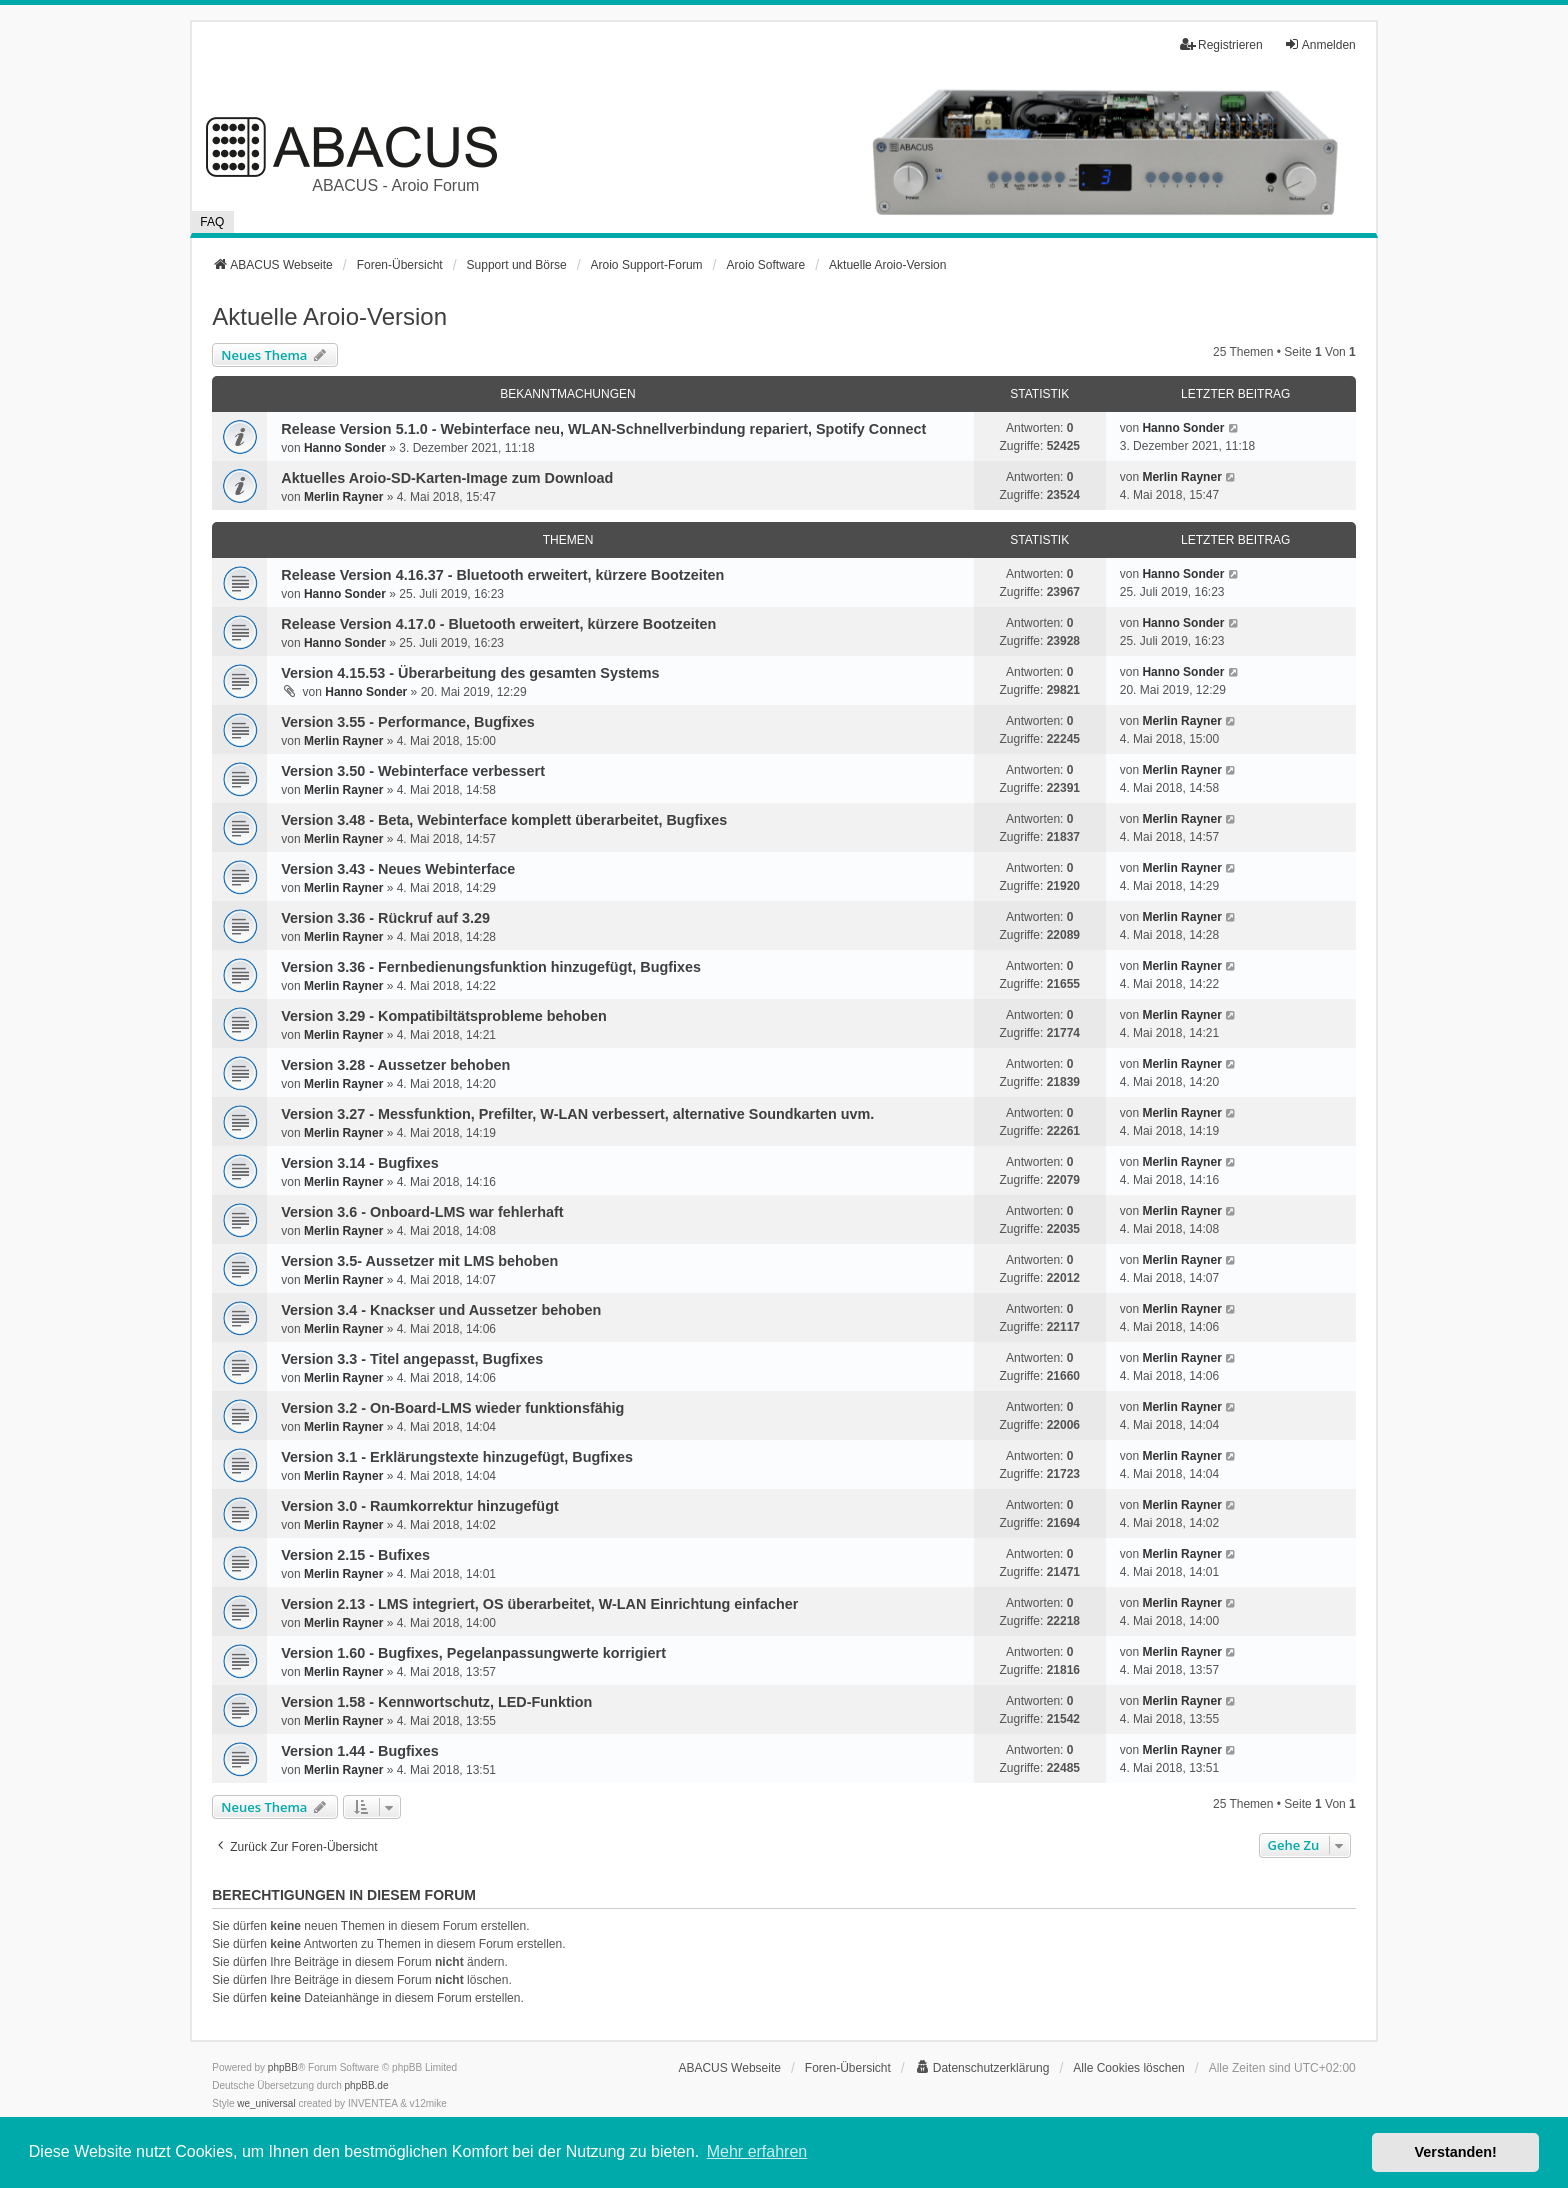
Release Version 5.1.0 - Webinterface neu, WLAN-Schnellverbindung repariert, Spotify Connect (603, 429)
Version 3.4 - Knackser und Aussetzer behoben (441, 1310)
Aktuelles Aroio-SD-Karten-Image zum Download (447, 478)
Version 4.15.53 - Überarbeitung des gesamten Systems (470, 673)
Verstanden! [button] (1456, 2152)
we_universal (266, 2103)
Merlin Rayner (343, 497)
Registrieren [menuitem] (1221, 44)
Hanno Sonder (345, 448)
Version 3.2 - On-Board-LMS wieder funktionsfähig (452, 1408)
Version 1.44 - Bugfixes (360, 1751)
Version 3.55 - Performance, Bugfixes (408, 722)
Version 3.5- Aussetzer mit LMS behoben (419, 1261)
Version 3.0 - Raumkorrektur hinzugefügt (419, 1506)
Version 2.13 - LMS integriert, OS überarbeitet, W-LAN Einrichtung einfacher (539, 1604)
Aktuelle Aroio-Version (329, 316)
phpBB (283, 2067)
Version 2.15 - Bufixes (355, 1555)
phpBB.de (367, 2085)
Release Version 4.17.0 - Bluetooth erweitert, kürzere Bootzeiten (498, 624)
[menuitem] (982, 2068)
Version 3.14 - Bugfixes (360, 1163)
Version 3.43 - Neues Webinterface (398, 869)
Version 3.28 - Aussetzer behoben (395, 1065)
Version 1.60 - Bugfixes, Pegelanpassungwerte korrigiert (473, 1653)
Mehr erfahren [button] (757, 2151)
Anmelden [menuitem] (1320, 44)
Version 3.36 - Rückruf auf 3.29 (385, 918)
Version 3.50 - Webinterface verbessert (413, 771)
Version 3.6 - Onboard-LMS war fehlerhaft (422, 1212)
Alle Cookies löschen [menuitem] (1128, 2068)
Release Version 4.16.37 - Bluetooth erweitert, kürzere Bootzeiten (502, 575)
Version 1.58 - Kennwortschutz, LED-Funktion (436, 1702)
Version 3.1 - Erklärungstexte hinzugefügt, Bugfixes (457, 1457)
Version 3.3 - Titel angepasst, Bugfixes (412, 1359)
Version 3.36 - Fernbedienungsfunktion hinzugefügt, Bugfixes (491, 967)
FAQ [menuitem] (212, 222)
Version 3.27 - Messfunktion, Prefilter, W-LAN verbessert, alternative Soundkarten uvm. (577, 1114)
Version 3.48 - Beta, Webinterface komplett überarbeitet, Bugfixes (504, 820)
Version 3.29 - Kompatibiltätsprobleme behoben (443, 1016)
